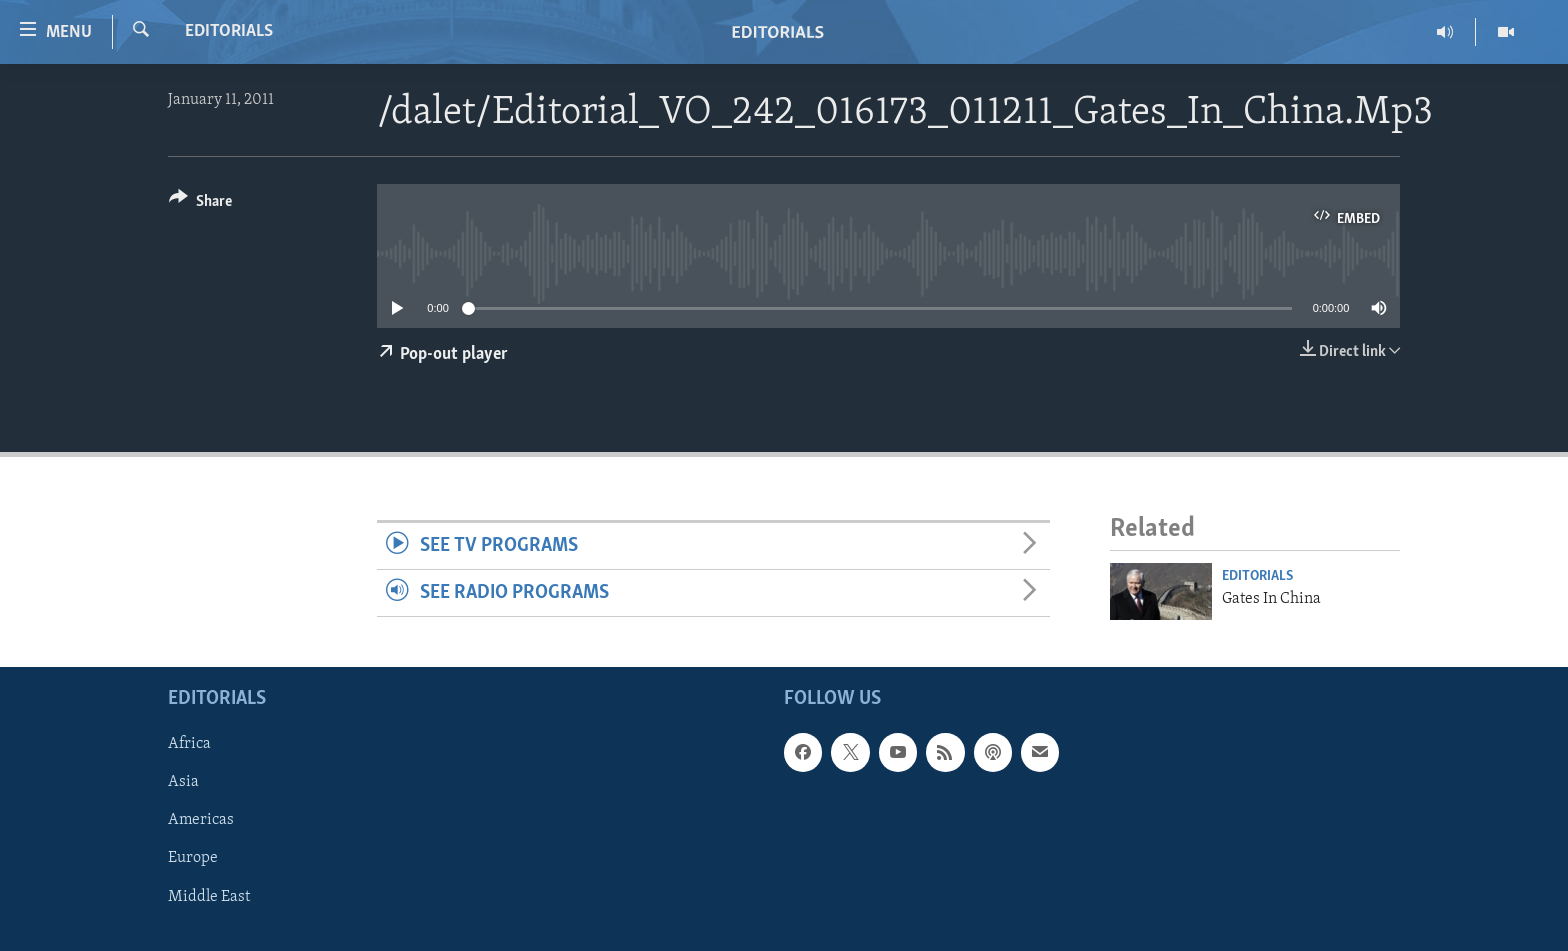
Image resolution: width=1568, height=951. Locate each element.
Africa (189, 744)
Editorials (229, 31)
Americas (201, 820)
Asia (183, 782)
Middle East (209, 896)
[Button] (200, 204)
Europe (193, 858)
